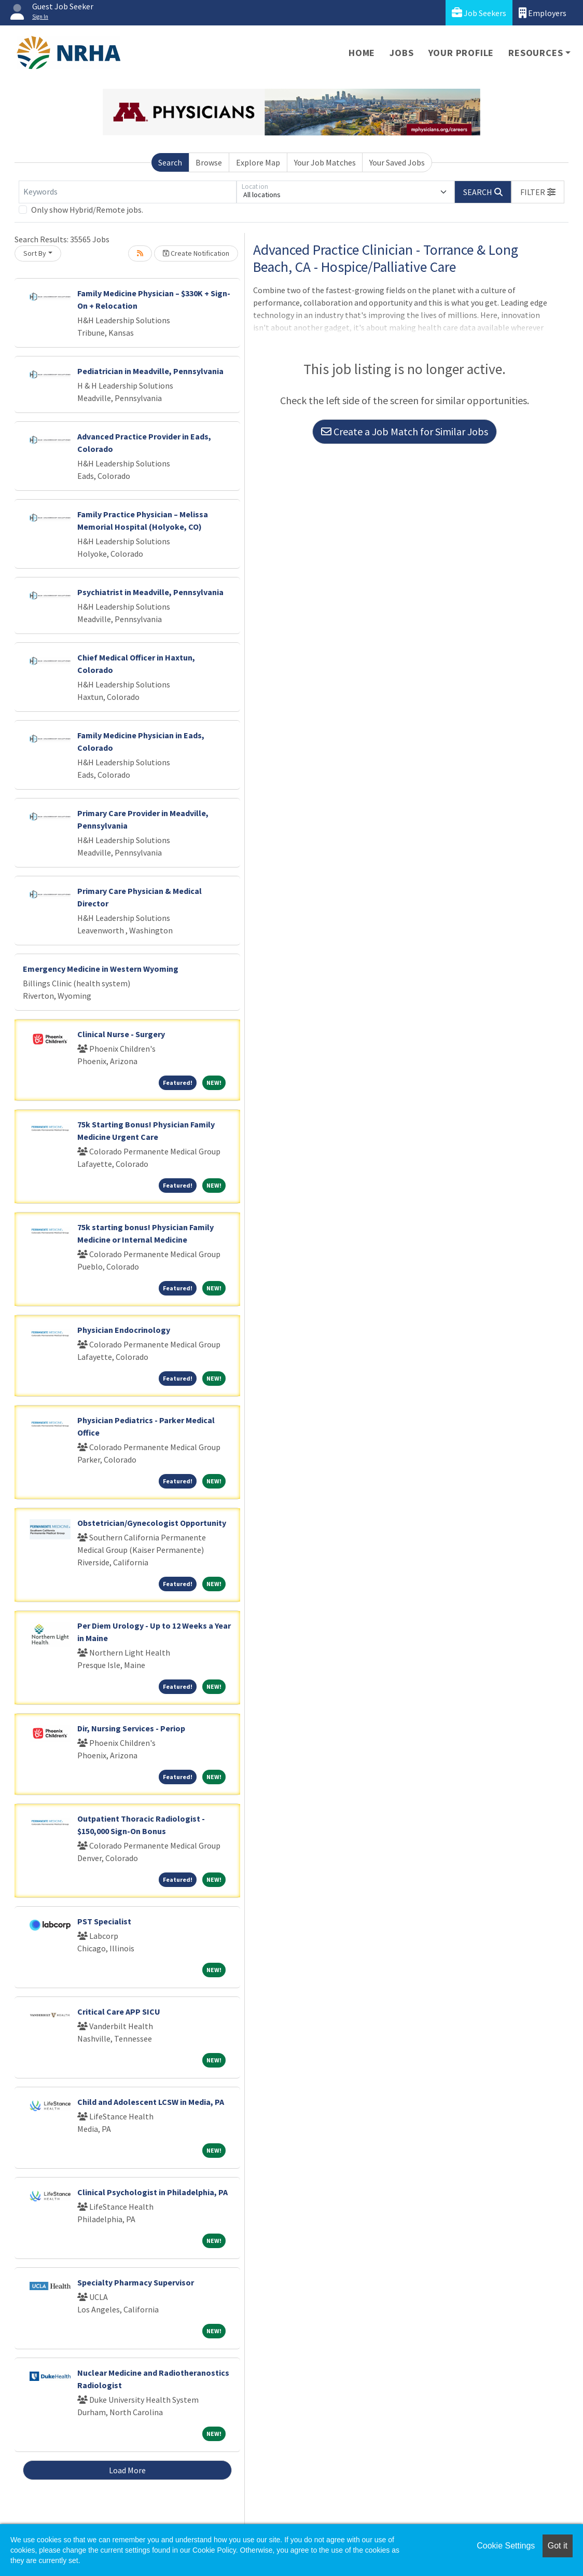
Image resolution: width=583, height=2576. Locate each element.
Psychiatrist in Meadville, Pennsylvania (150, 592)
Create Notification (196, 253)
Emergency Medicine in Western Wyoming (100, 968)
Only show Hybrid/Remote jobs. (87, 209)
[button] (537, 192)
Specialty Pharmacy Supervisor (135, 2282)
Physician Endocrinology (123, 1330)
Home (362, 53)
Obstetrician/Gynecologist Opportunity (151, 1523)
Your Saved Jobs (397, 162)
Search (170, 162)
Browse (209, 162)
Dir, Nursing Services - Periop (131, 1728)
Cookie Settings (506, 2545)
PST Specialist (104, 1921)
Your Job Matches (325, 162)
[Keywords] (128, 192)
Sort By (34, 253)
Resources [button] (535, 53)
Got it (557, 2545)
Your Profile (461, 53)
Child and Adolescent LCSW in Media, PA (150, 2102)
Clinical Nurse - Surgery (121, 1034)
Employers (542, 12)
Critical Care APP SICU (118, 2011)
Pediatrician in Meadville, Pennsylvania (150, 371)
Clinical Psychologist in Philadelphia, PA (152, 2192)
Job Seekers (479, 12)
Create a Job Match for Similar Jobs (404, 431)
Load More (127, 2470)
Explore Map (258, 162)
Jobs (401, 53)
